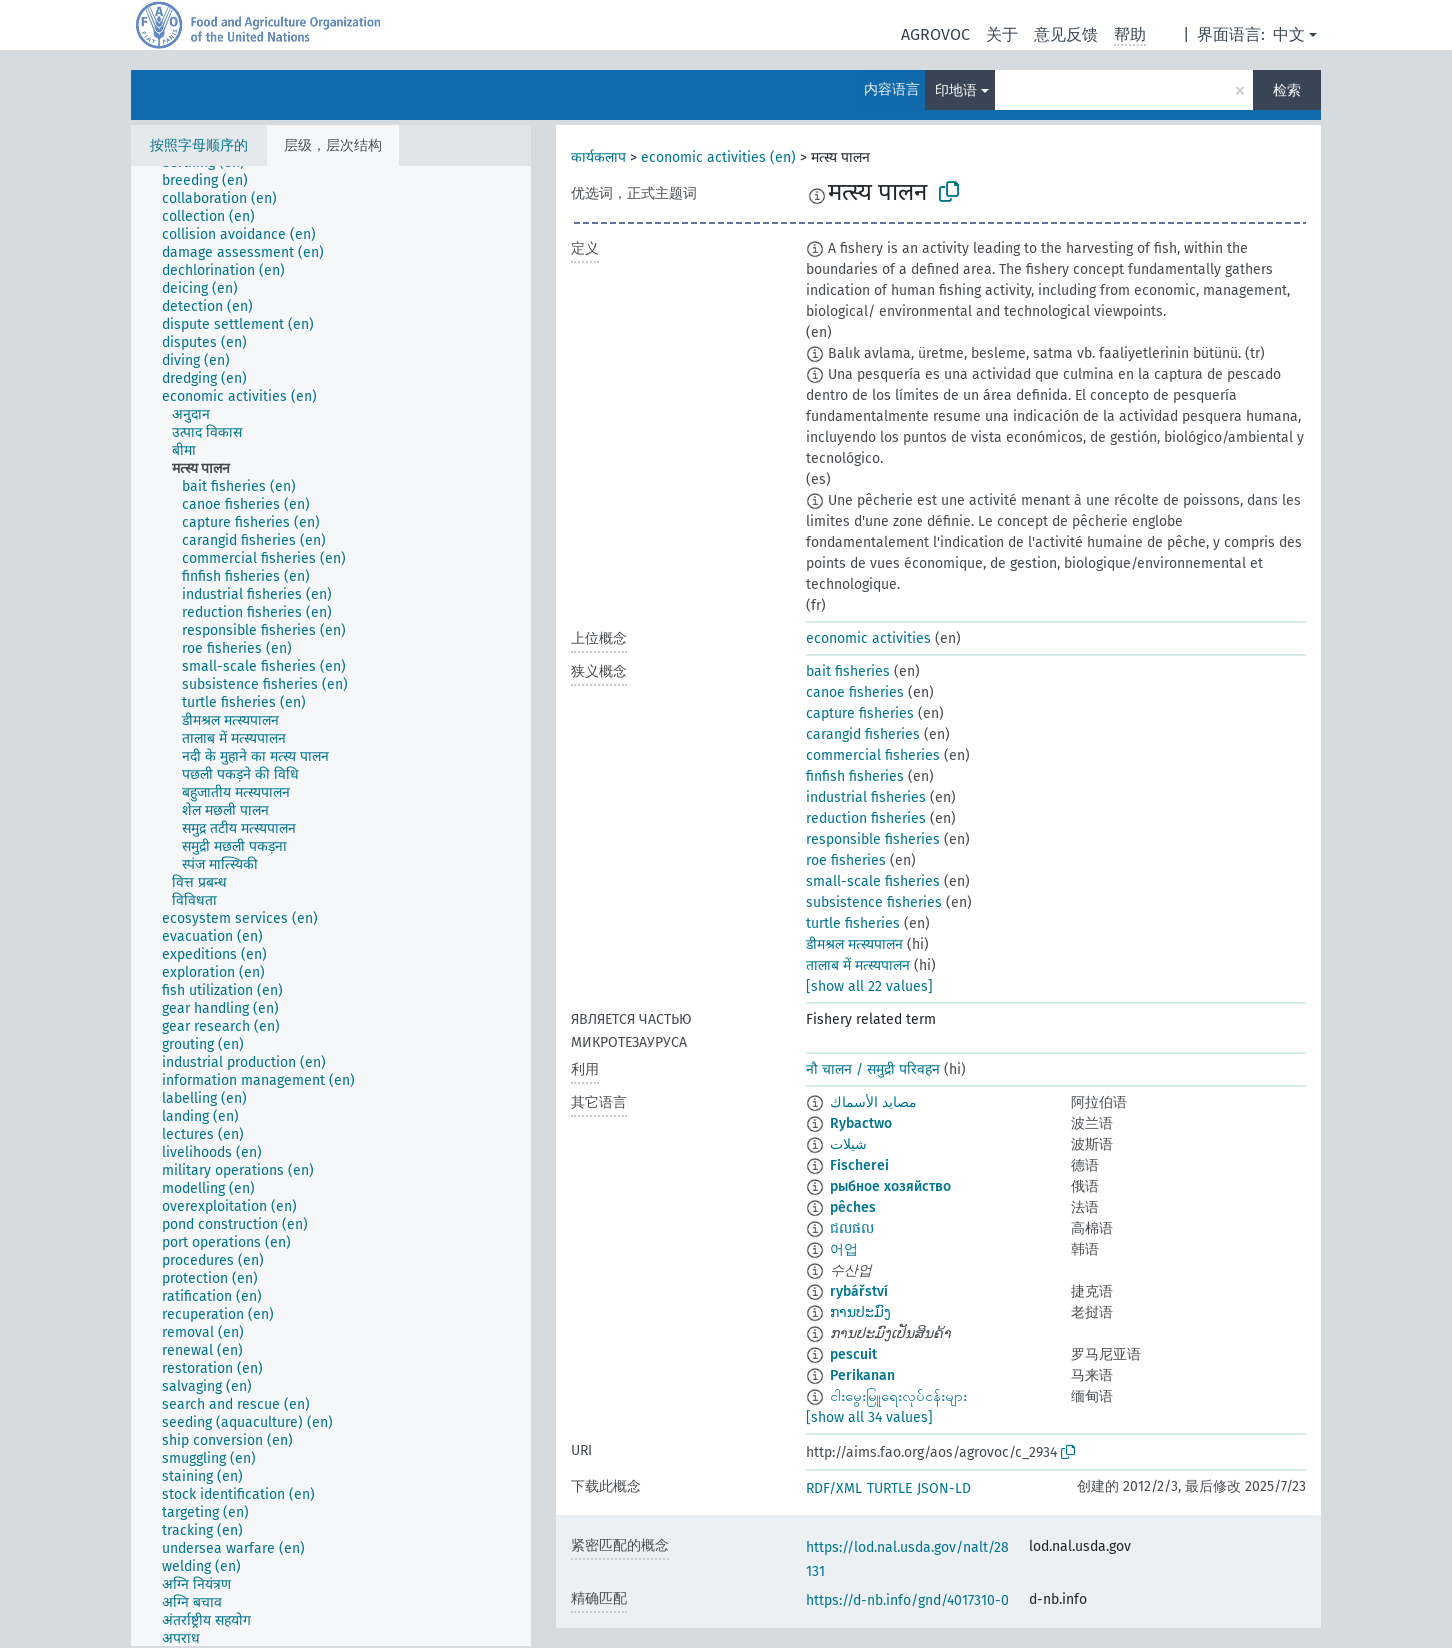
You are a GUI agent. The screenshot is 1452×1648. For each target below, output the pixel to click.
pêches (853, 1207)
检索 (1287, 90)
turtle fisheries (853, 923)
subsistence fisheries (874, 902)
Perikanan (862, 1375)
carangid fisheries (863, 734)
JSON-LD (944, 1488)
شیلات (848, 1144)
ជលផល (852, 1228)
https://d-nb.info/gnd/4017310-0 (907, 1600)
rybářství (859, 1291)
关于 (1002, 34)
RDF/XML (834, 1488)
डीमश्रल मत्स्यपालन (854, 944)
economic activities (868, 638)
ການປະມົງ (860, 1312)
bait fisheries (848, 671)
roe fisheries (846, 860)
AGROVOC (935, 34)
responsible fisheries (873, 839)
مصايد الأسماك (873, 1102)
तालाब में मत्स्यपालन (858, 965)
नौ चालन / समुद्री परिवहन (873, 1069)
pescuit (853, 1354)
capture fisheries (860, 713)
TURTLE (889, 1488)
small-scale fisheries (873, 881)
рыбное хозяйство (890, 1186)
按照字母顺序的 (199, 145)
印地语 (956, 90)
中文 (1289, 34)
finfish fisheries (855, 776)
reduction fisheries (866, 818)
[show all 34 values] (869, 1417)
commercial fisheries (873, 755)
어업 (844, 1249)
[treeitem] (213, 181)
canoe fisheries (855, 692)
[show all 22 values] (869, 986)
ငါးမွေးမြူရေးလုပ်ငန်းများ (898, 1396)
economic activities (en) (718, 157)
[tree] (331, 906)
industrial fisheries (866, 797)
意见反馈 (1066, 34)
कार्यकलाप (598, 157)
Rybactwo (861, 1123)
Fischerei (859, 1165)
